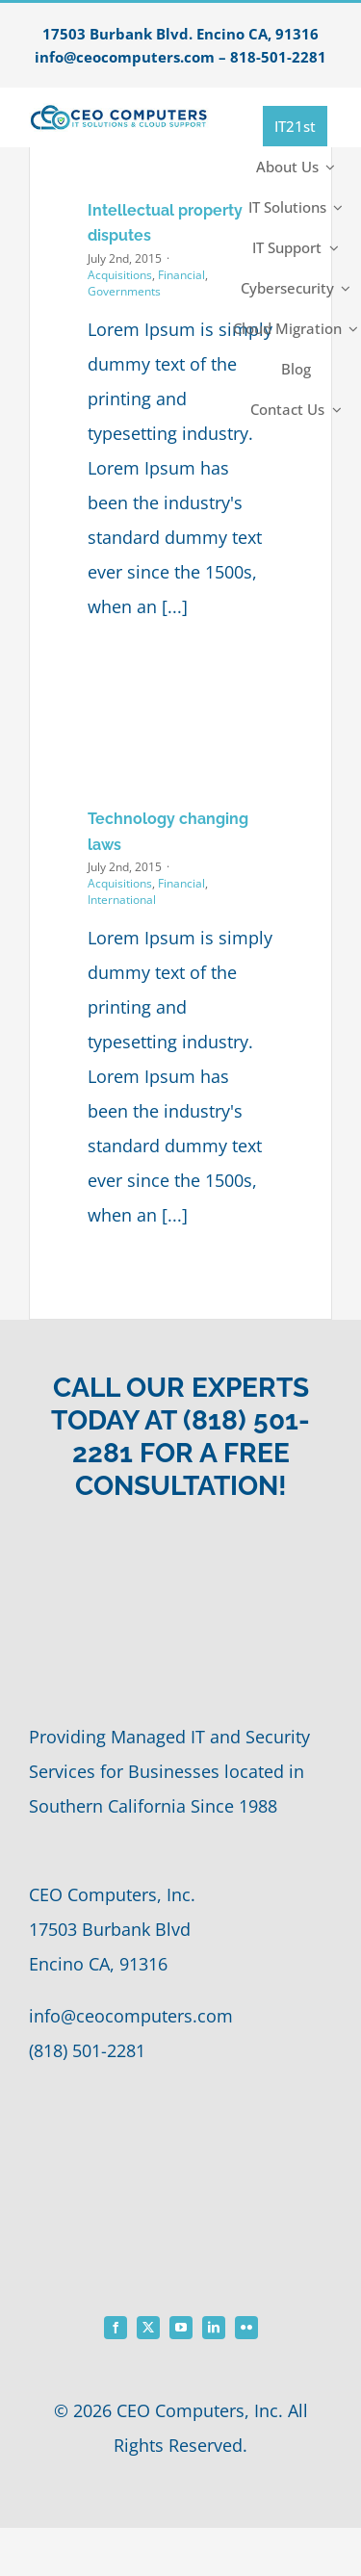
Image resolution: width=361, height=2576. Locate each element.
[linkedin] (213, 2327)
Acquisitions (120, 275)
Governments (124, 291)
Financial (181, 275)
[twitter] (148, 2327)
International (122, 899)
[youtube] (181, 2327)
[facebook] (115, 2327)
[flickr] (246, 2327)
